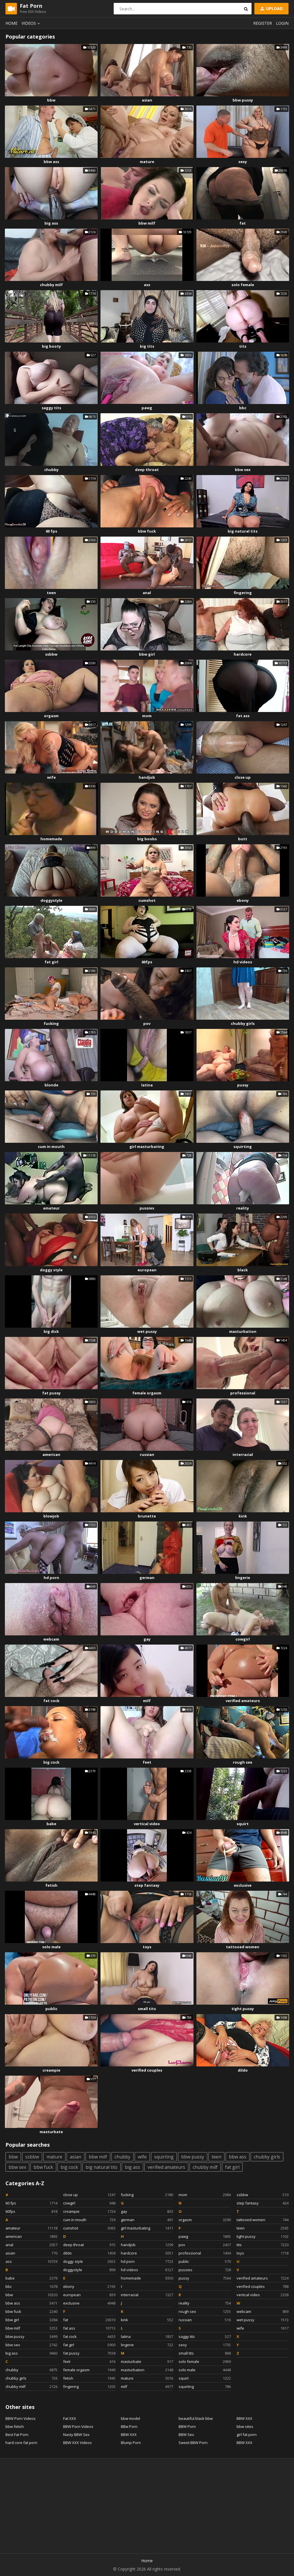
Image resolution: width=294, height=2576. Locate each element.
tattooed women (242, 1946)
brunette (147, 1516)
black (242, 1269)
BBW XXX (129, 2434)
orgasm (51, 715)
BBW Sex (186, 2434)
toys (147, 1946)
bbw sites (245, 2426)
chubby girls (243, 1023)
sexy (242, 161)
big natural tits (243, 531)
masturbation (242, 1331)
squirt (243, 1823)
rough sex (242, 1762)
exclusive (243, 1885)
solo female (242, 284)
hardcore (243, 654)
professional (242, 1393)
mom (147, 715)
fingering (243, 592)
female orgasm (146, 1393)
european (147, 1269)
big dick (51, 1331)
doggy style (51, 1269)
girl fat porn (247, 2434)
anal (147, 592)
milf (147, 1700)
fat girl (51, 961)
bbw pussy (243, 100)
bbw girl (147, 654)
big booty (51, 346)
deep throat (147, 469)
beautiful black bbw (196, 2418)
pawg (147, 407)
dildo (243, 2070)
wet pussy (147, 1331)
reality (242, 1208)
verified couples (146, 2070)
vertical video (147, 1823)
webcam (51, 1639)
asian (147, 100)
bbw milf (146, 223)
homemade (51, 838)
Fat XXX (69, 2418)
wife (51, 777)
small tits (147, 2008)
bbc (242, 407)
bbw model (130, 2418)
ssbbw (51, 654)
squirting (242, 1146)
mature (147, 161)
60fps (147, 961)
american (51, 1454)
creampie (51, 2070)
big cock (51, 1762)
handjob (147, 777)
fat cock (51, 1700)
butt (242, 838)
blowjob (51, 1516)
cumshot (147, 900)
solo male (51, 1946)
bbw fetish (14, 2426)
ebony (243, 900)
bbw (51, 100)
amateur (51, 1208)
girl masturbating (146, 1146)
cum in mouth (51, 1146)
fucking (51, 1023)
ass (147, 284)
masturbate (51, 2131)
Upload (271, 8)
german (147, 1577)
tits (242, 346)
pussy (242, 1085)
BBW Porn (187, 2426)
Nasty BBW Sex (76, 2434)
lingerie (242, 1577)
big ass (51, 223)
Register (262, 23)
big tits (147, 346)
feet (147, 1762)
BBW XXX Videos (77, 2442)
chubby (51, 469)
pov (146, 1023)
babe (51, 1823)
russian (147, 1454)
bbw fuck (147, 531)
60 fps (51, 531)
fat (242, 223)
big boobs (147, 838)
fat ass (242, 715)
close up (243, 777)
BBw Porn (129, 2426)
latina (147, 1085)
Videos (32, 23)
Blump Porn (131, 2442)
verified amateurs (243, 1700)
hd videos (242, 961)
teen (51, 592)
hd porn (51, 1577)
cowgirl (242, 1639)
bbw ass (51, 161)
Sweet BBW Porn (193, 2442)
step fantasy (146, 1885)
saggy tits (51, 407)
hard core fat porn (21, 2442)
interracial (243, 1454)
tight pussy (242, 2008)
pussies (147, 1208)
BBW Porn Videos (20, 2418)
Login (282, 23)
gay (147, 1639)
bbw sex (243, 469)
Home (11, 23)
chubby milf (51, 284)
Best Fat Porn (16, 2434)
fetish (51, 1885)
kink (243, 1516)
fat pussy (51, 1393)
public (51, 2008)
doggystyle (51, 900)
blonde (51, 1085)
